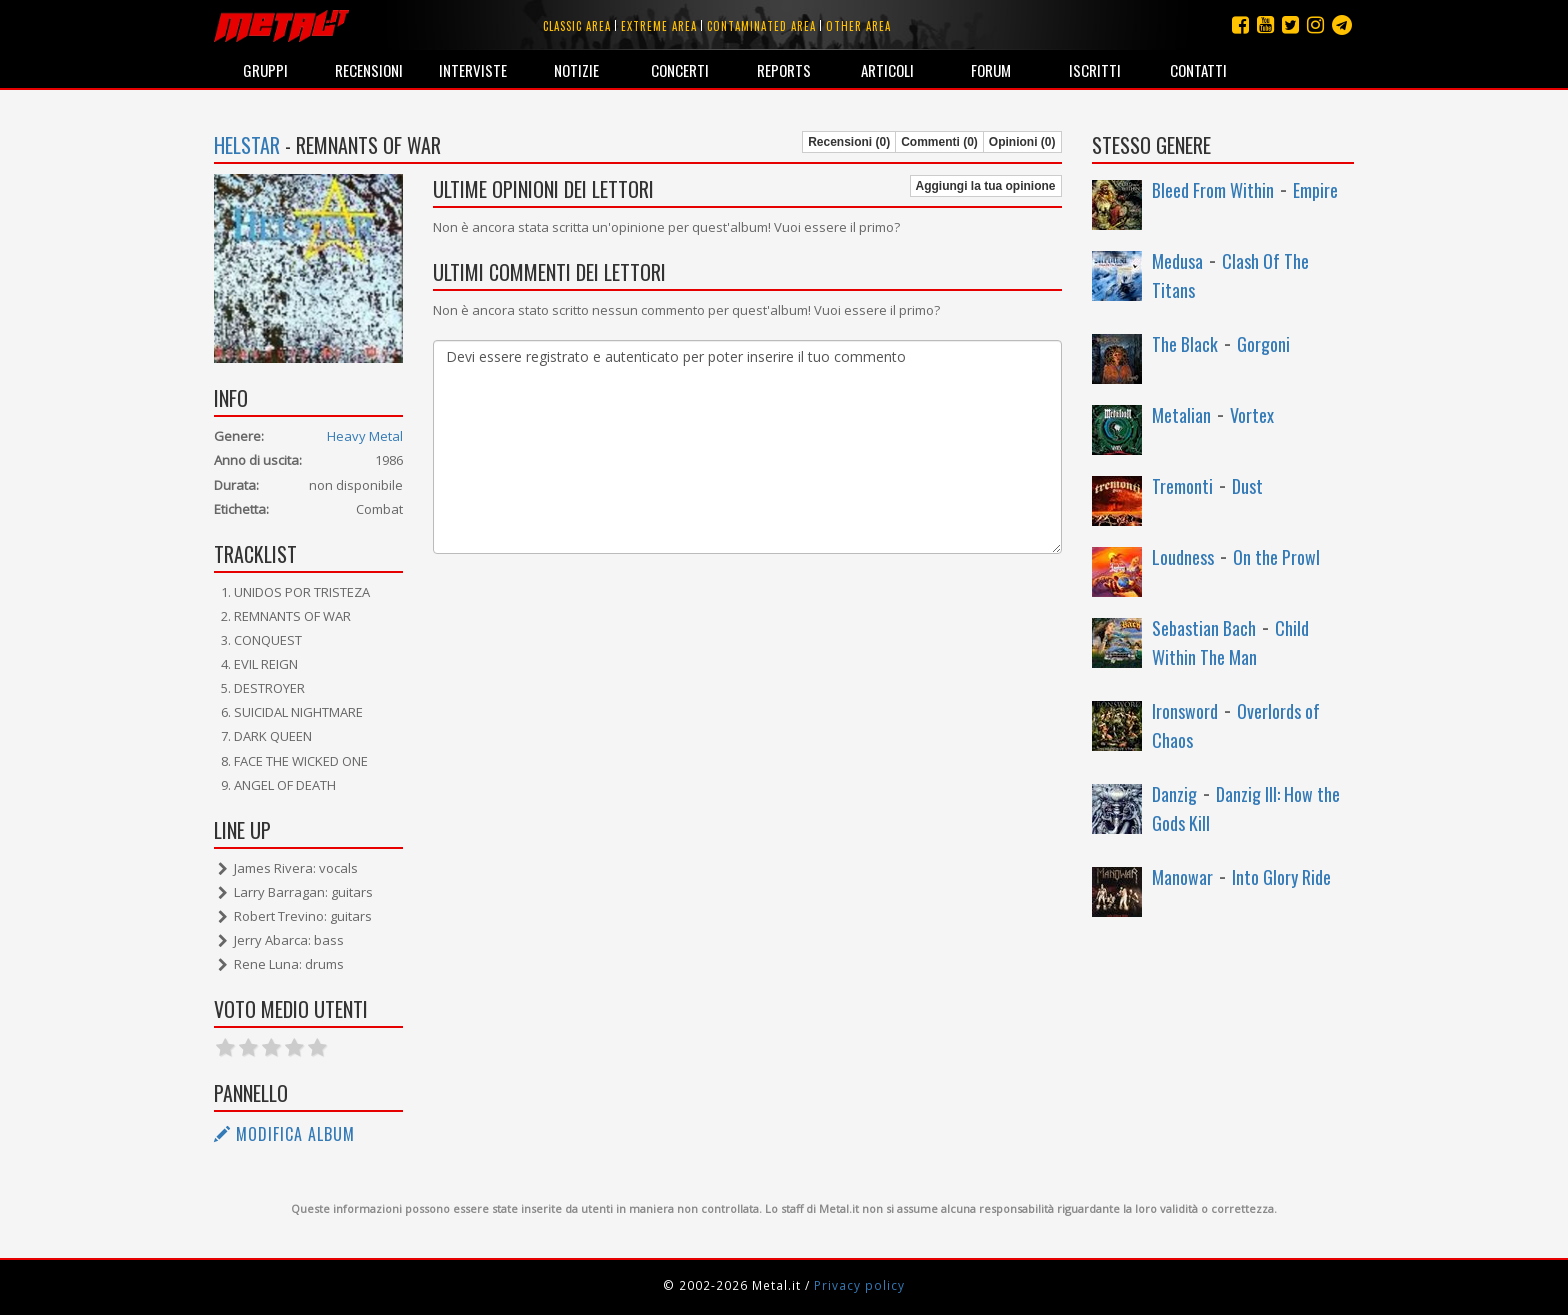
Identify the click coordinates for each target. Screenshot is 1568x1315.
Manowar (1182, 877)
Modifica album (284, 1134)
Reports (784, 70)
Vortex (1252, 415)
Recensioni (369, 70)
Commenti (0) (939, 142)
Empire (1315, 190)
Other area (858, 26)
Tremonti (1182, 486)
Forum (991, 70)
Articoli (887, 70)
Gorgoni (1263, 344)
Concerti (680, 70)
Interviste (473, 70)
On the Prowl (1276, 557)
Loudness (1183, 557)
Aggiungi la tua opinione (986, 186)
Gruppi (265, 70)
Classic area (577, 26)
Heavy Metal (365, 436)
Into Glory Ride (1281, 877)
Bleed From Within (1213, 190)
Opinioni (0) (1022, 142)
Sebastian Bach (1204, 628)
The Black (1185, 344)
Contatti (1198, 70)
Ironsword (1185, 711)
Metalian (1181, 415)
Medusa (1177, 261)
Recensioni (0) (849, 142)
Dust (1247, 486)
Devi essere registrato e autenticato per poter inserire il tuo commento (747, 447)
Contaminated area (761, 26)
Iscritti (1095, 70)
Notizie (576, 70)
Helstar (247, 145)
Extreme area (659, 26)
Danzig (1174, 794)
